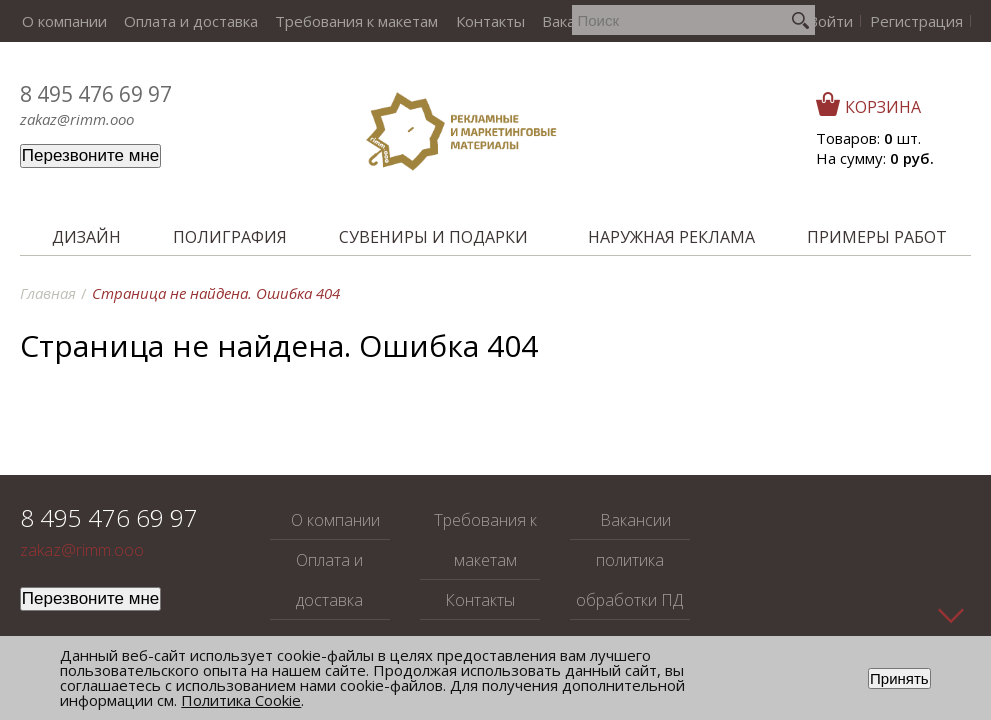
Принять (899, 678)
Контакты (478, 21)
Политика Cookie (241, 700)
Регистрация (917, 21)
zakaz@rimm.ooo (77, 119)
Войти (834, 21)
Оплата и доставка (186, 21)
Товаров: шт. (868, 138)
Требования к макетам (348, 21)
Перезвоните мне (91, 155)
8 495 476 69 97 (96, 94)
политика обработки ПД (629, 580)
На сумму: (875, 158)
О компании (62, 21)
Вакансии (560, 21)
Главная (48, 293)
